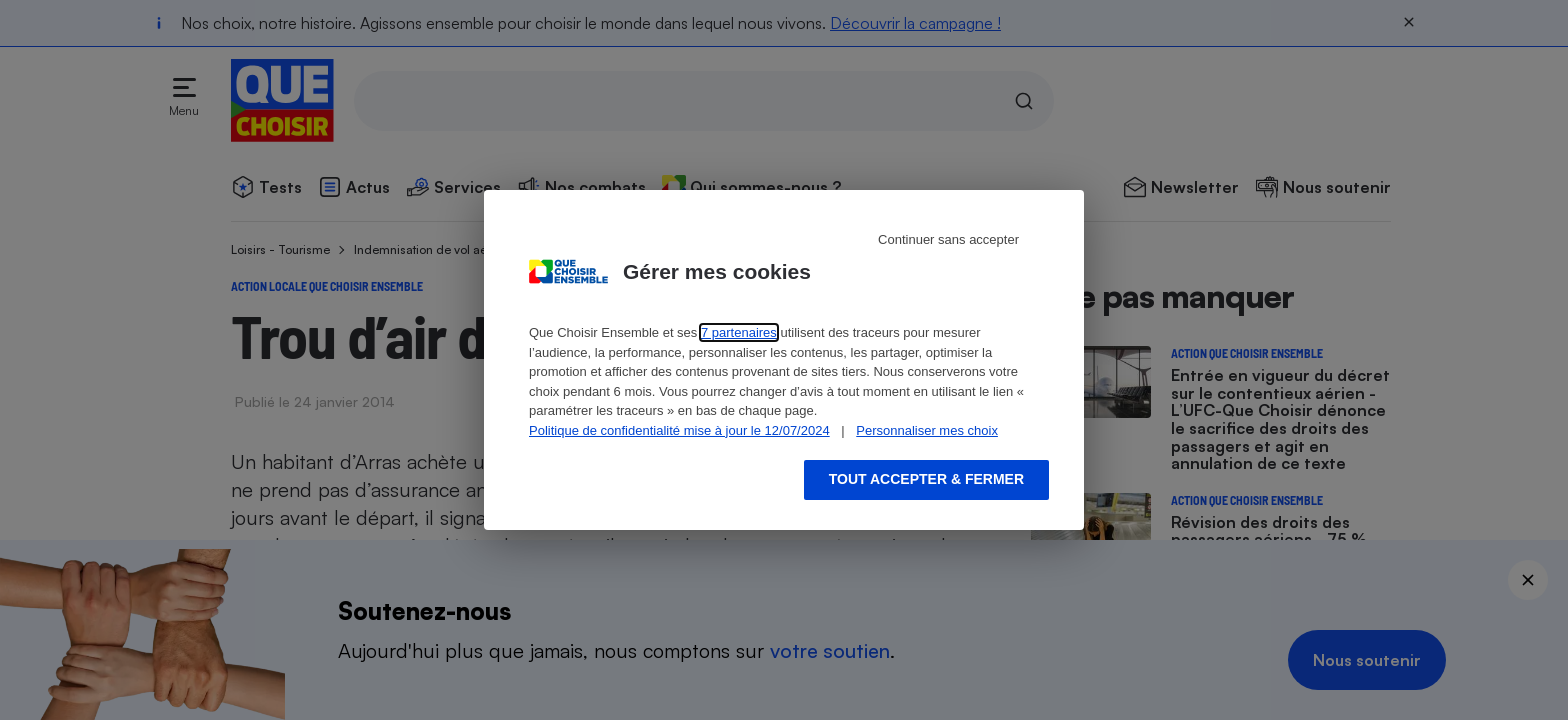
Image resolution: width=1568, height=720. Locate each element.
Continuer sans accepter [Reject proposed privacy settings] (948, 239)
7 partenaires (739, 332)
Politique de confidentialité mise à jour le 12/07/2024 (679, 430)
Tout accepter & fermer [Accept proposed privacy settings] (926, 479)
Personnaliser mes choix (927, 430)
